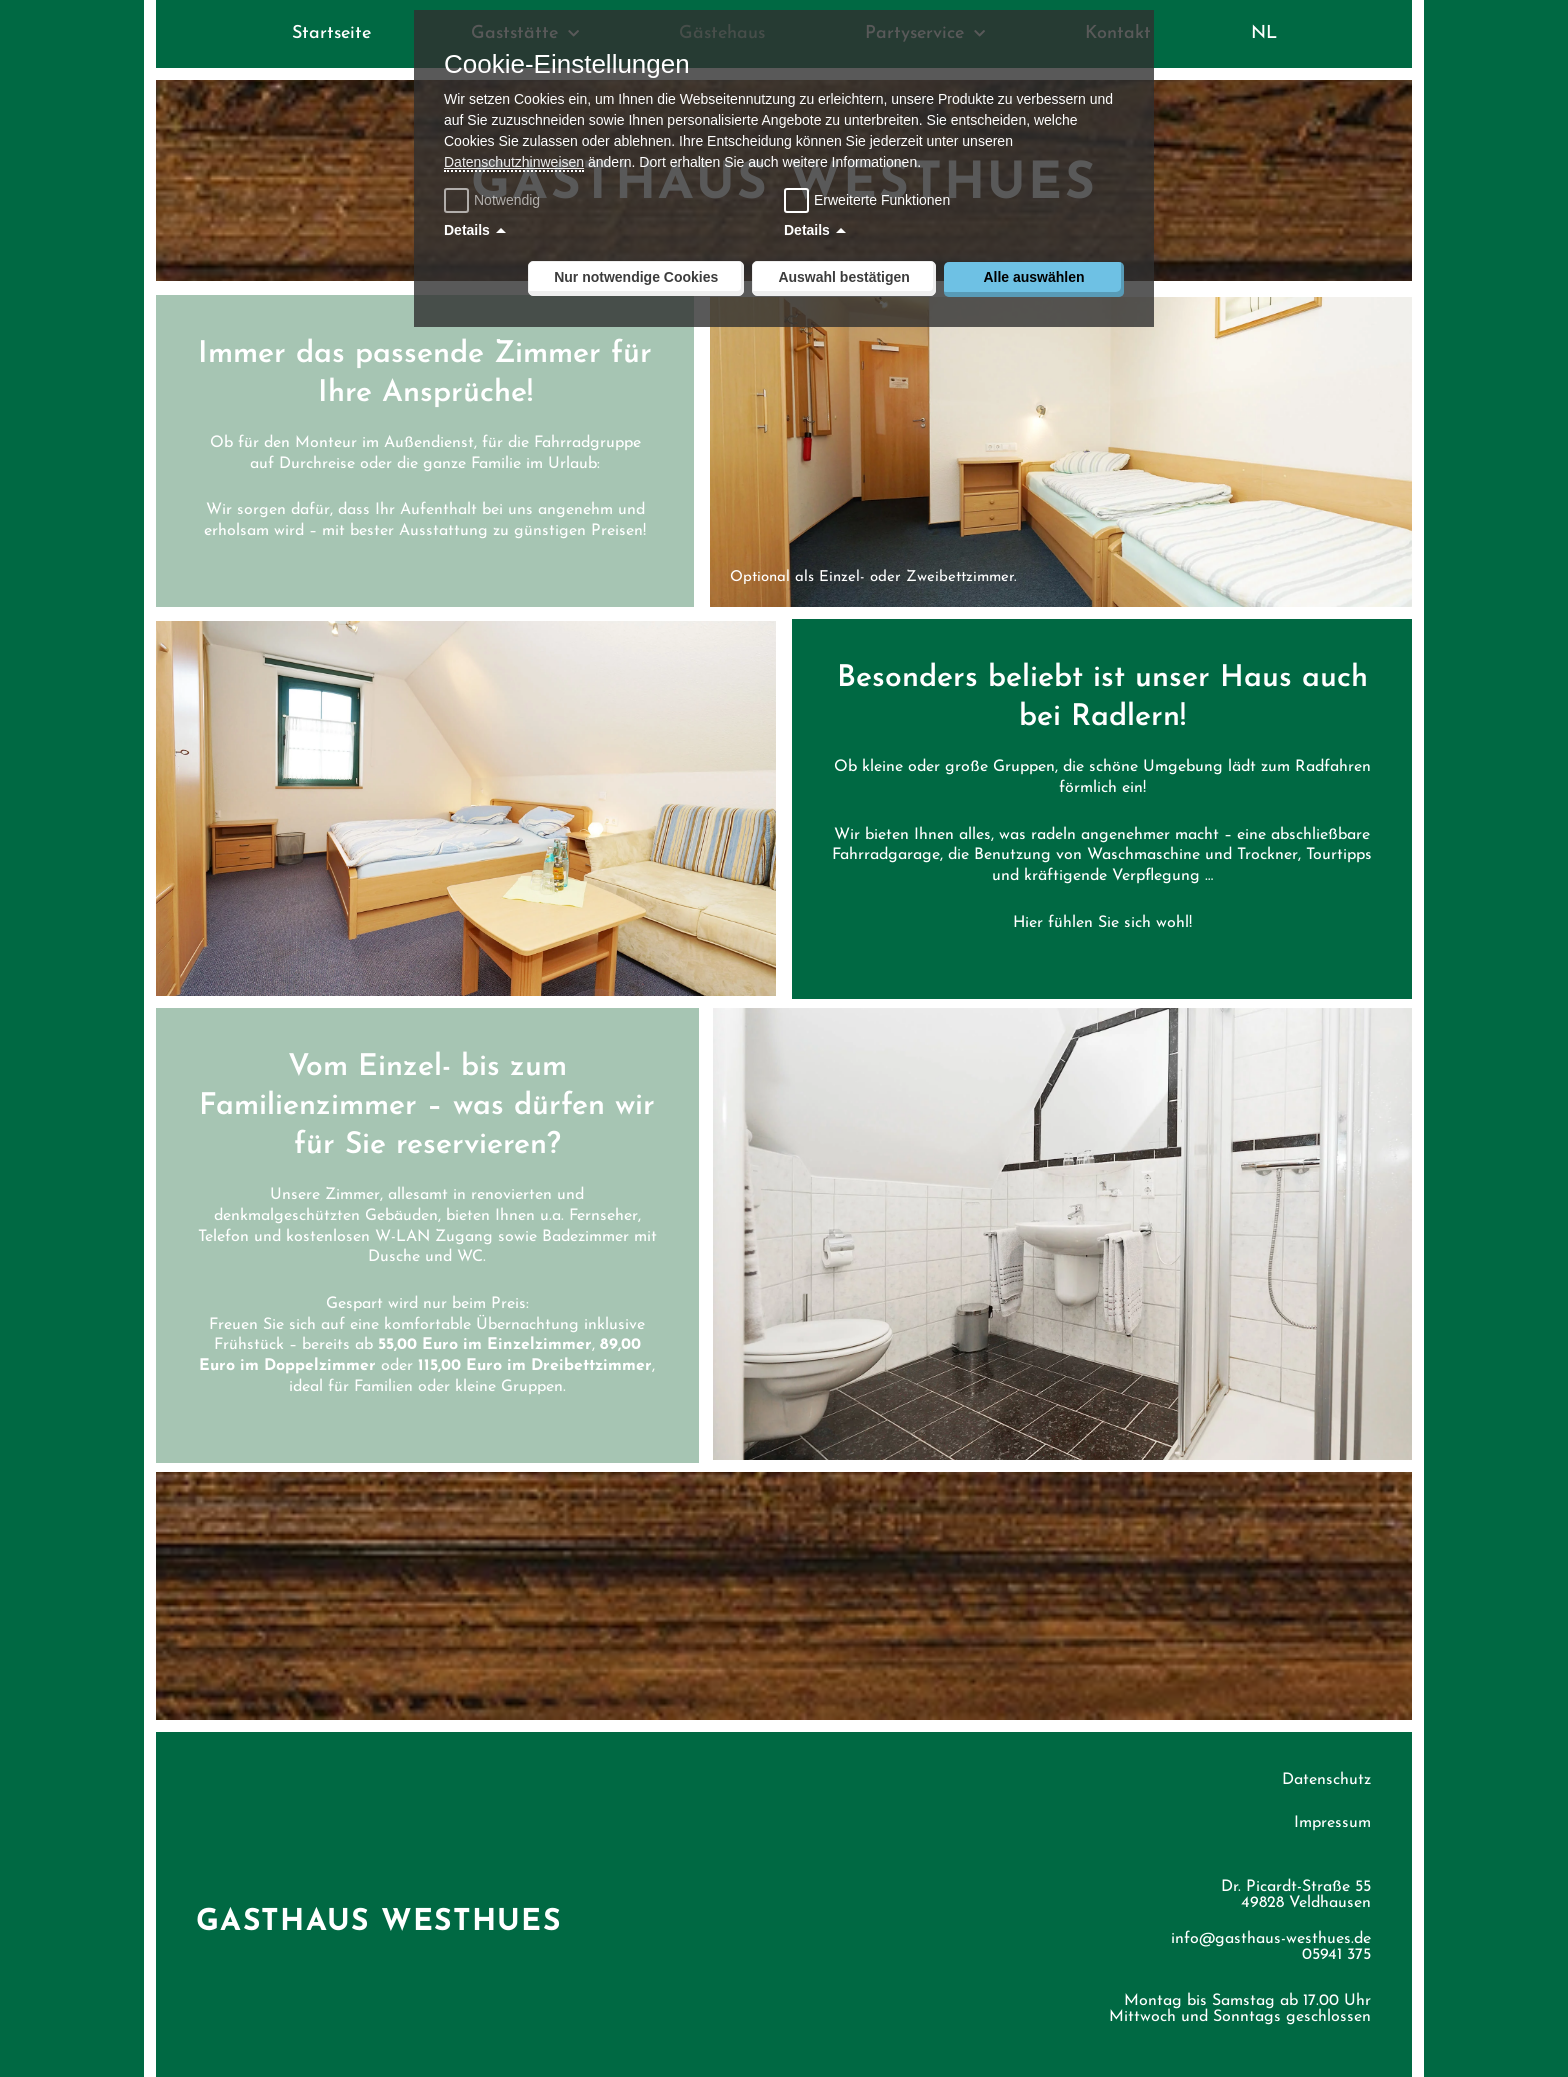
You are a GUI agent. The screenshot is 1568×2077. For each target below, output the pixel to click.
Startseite (331, 33)
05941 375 (1336, 1939)
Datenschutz (1326, 1764)
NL (1264, 33)
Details (467, 230)
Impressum (1332, 1807)
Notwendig (494, 200)
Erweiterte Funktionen (882, 200)
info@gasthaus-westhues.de (1271, 1923)
